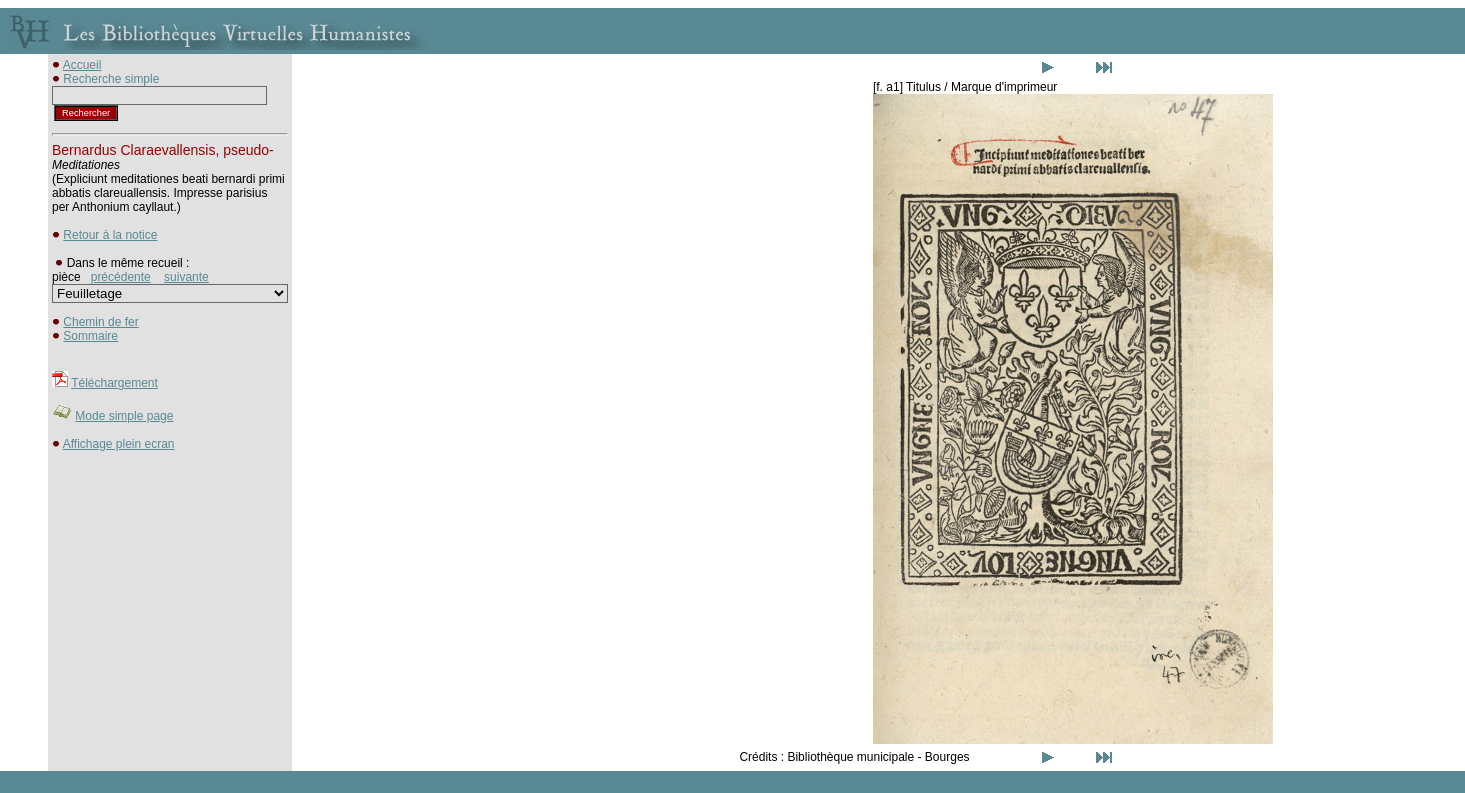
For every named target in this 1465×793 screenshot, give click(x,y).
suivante (186, 277)
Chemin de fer (100, 322)
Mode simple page (124, 416)
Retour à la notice (110, 235)
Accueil (82, 65)
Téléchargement (114, 383)
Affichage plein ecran (119, 444)
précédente (121, 277)
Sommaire (90, 336)
